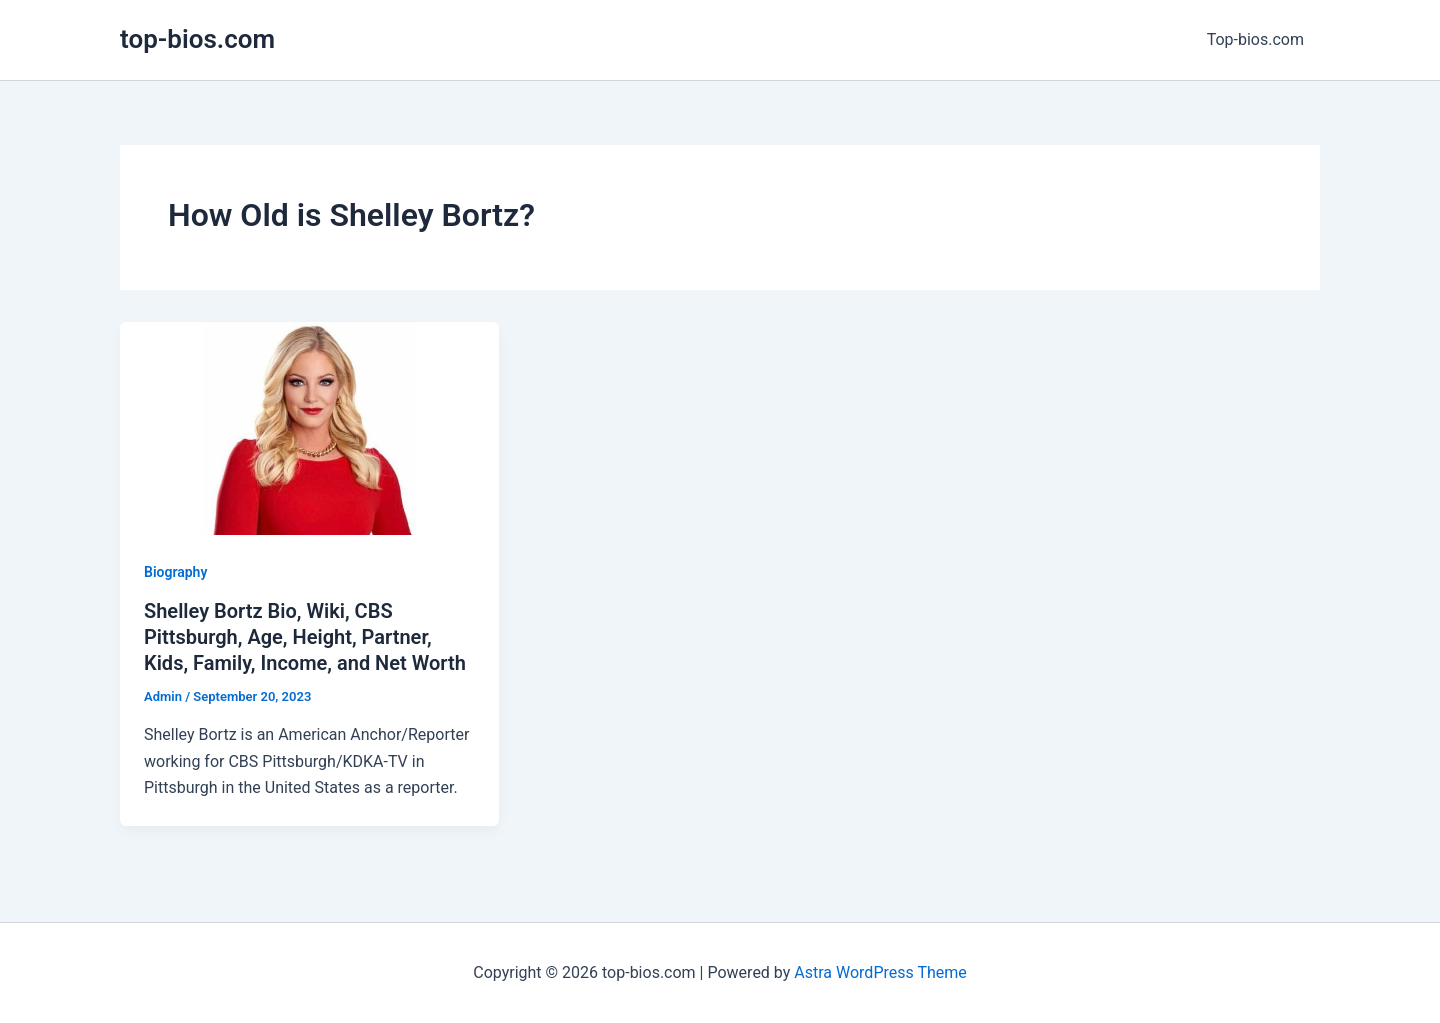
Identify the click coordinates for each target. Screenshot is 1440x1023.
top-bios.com (197, 39)
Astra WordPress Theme (880, 972)
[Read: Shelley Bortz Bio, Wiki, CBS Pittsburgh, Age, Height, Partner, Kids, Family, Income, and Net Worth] (309, 427)
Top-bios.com (1255, 39)
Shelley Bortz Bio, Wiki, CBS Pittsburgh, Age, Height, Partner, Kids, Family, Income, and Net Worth (305, 637)
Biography (175, 572)
